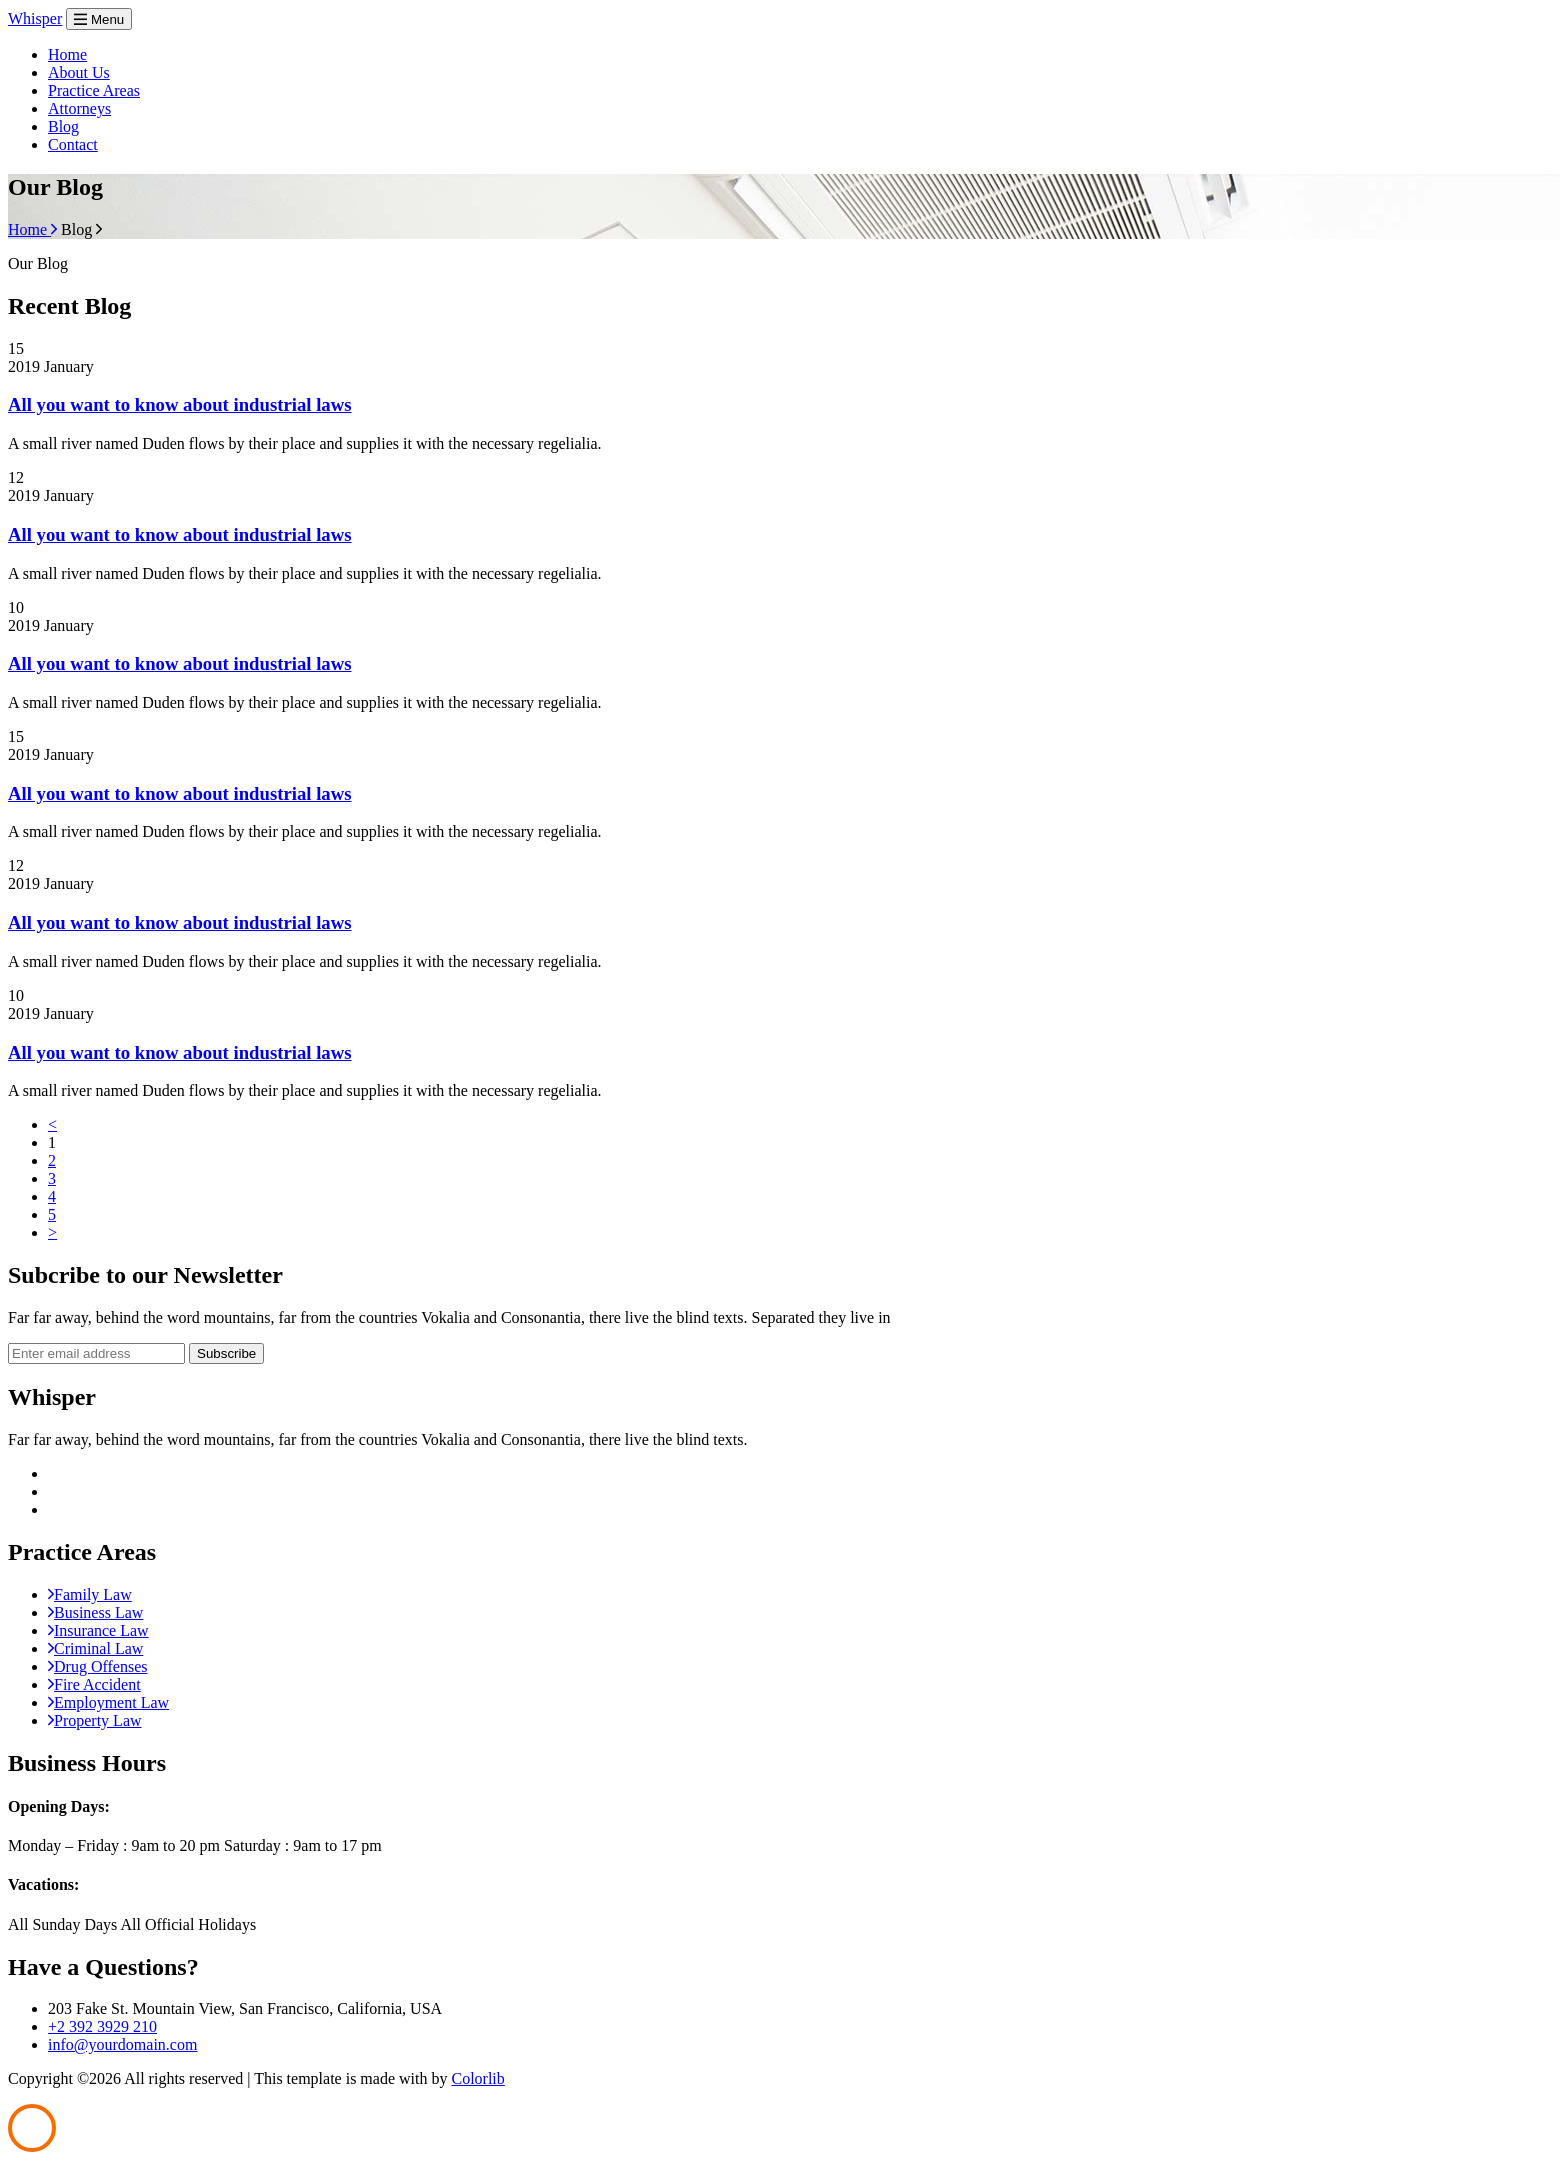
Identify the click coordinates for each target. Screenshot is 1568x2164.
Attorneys (79, 108)
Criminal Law (95, 1648)
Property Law (95, 1720)
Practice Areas (94, 90)
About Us (79, 72)
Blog (63, 126)
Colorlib (477, 2078)
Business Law (95, 1612)
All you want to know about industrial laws (180, 404)
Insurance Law (98, 1630)
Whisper (35, 18)
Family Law (90, 1594)
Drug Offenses (97, 1666)
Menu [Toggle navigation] (99, 19)
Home (67, 54)
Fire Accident (94, 1684)
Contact (73, 144)
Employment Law (108, 1702)
